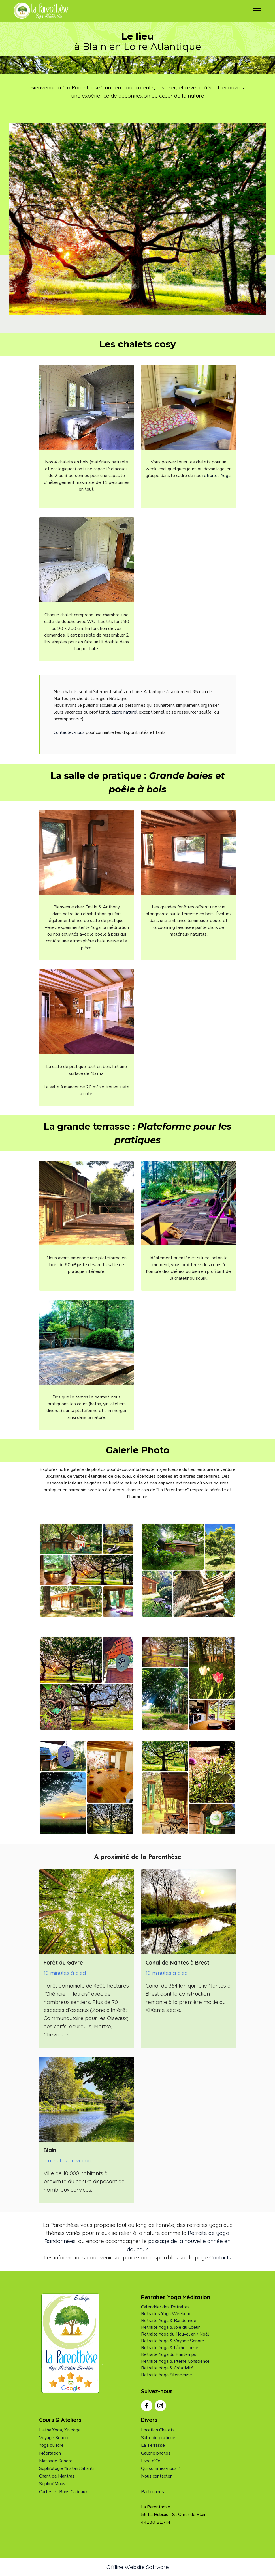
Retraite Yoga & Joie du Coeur (170, 2327)
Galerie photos (155, 2453)
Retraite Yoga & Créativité (167, 2368)
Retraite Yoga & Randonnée (168, 2320)
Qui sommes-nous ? (160, 2468)
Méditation (50, 2453)
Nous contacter (156, 2476)
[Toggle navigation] (257, 11)
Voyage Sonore (54, 2438)
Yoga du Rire (51, 2445)
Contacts (220, 2257)
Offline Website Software (137, 2567)
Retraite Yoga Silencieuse (166, 2375)
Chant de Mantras (56, 2476)
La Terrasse (153, 2445)
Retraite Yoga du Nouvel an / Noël (175, 2334)
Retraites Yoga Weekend (166, 2314)
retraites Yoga (216, 475)
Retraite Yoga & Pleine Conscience (175, 2361)
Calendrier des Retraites (165, 2307)
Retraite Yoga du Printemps (168, 2354)
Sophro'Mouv (52, 2484)
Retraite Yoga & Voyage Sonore (172, 2341)
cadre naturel (124, 712)
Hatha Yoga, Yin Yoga (59, 2430)
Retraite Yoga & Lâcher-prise (169, 2348)
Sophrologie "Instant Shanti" (67, 2468)
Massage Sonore (56, 2461)
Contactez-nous (69, 732)
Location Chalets (158, 2430)
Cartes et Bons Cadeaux (63, 2492)
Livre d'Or (150, 2461)
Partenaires (152, 2492)
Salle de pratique (158, 2438)
